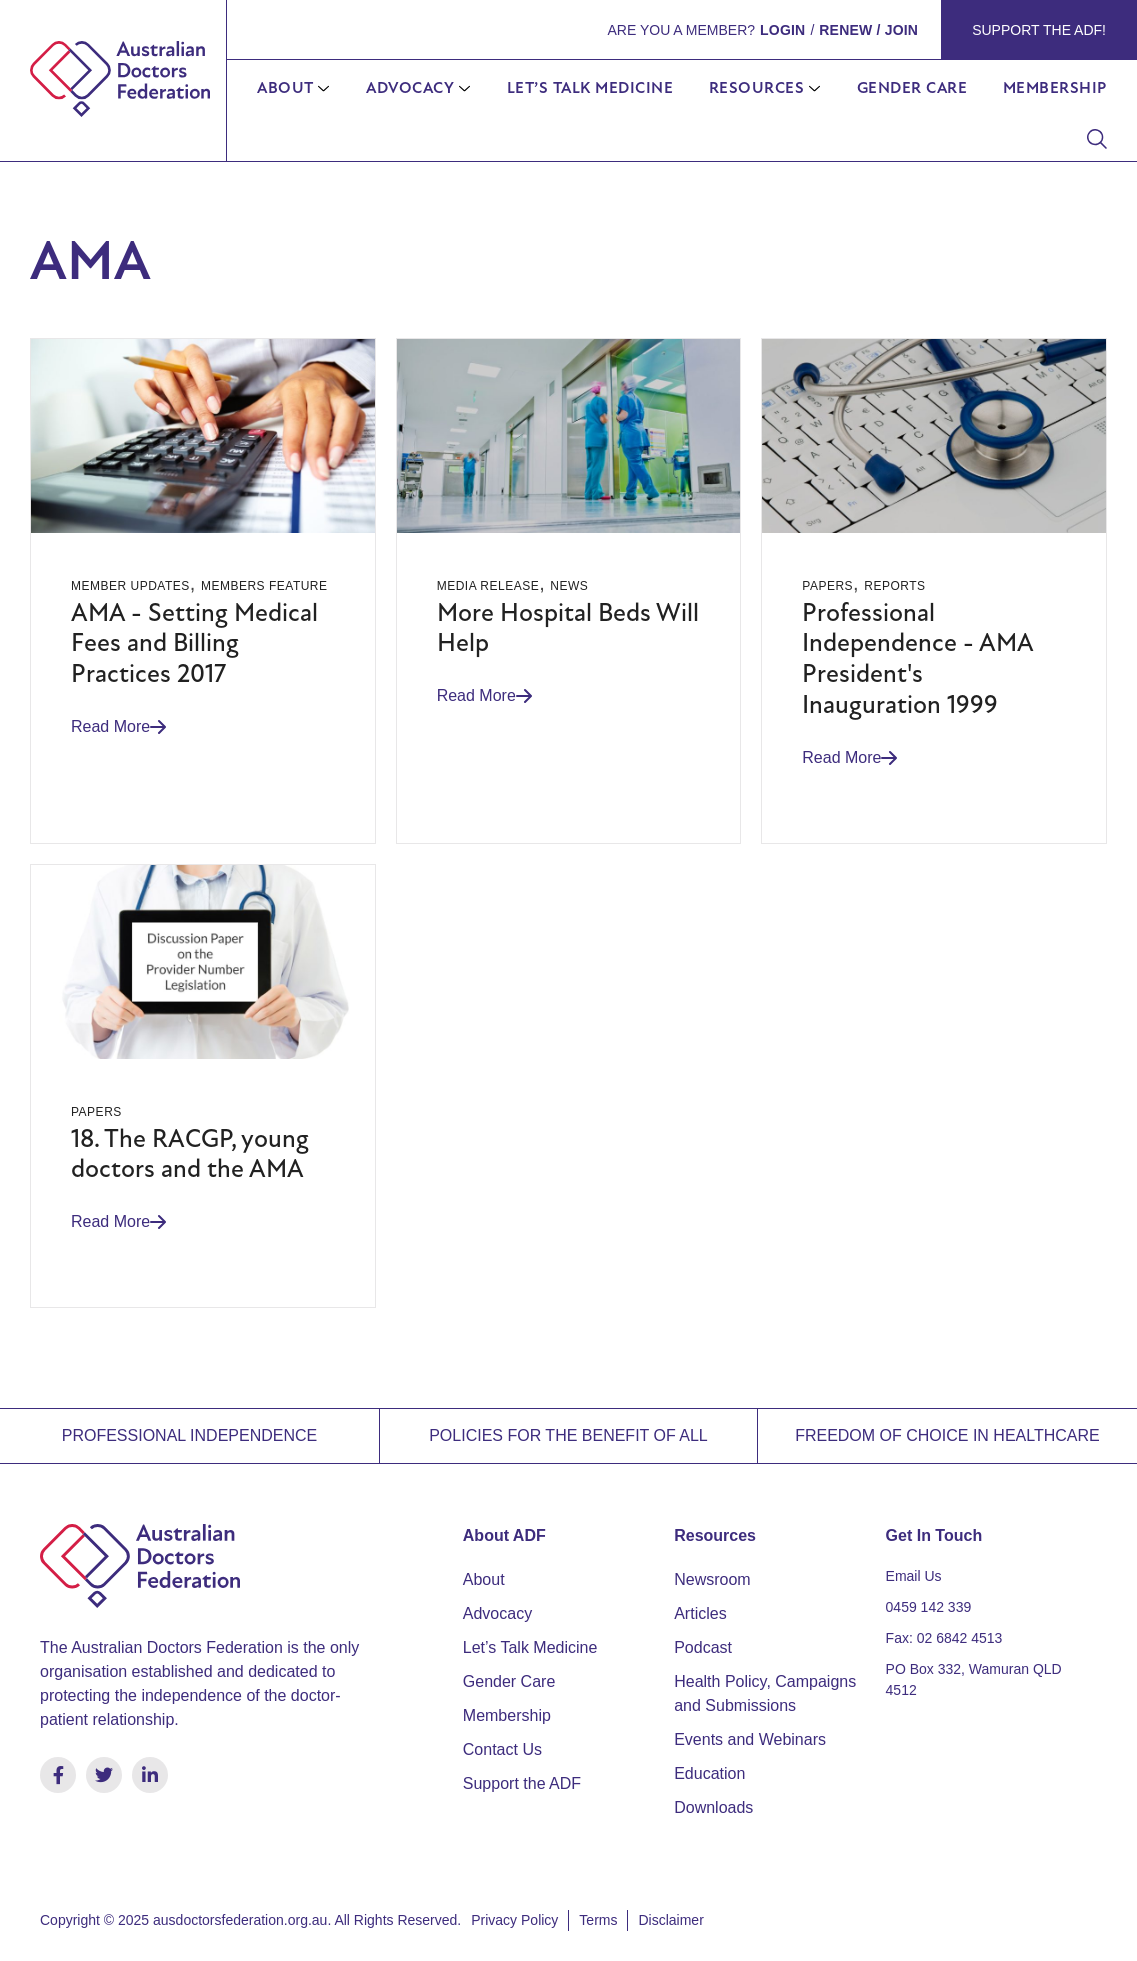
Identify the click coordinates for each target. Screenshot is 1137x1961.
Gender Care (912, 89)
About (285, 89)
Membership (1055, 89)
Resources (757, 89)
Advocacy (410, 89)
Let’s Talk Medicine (590, 89)
